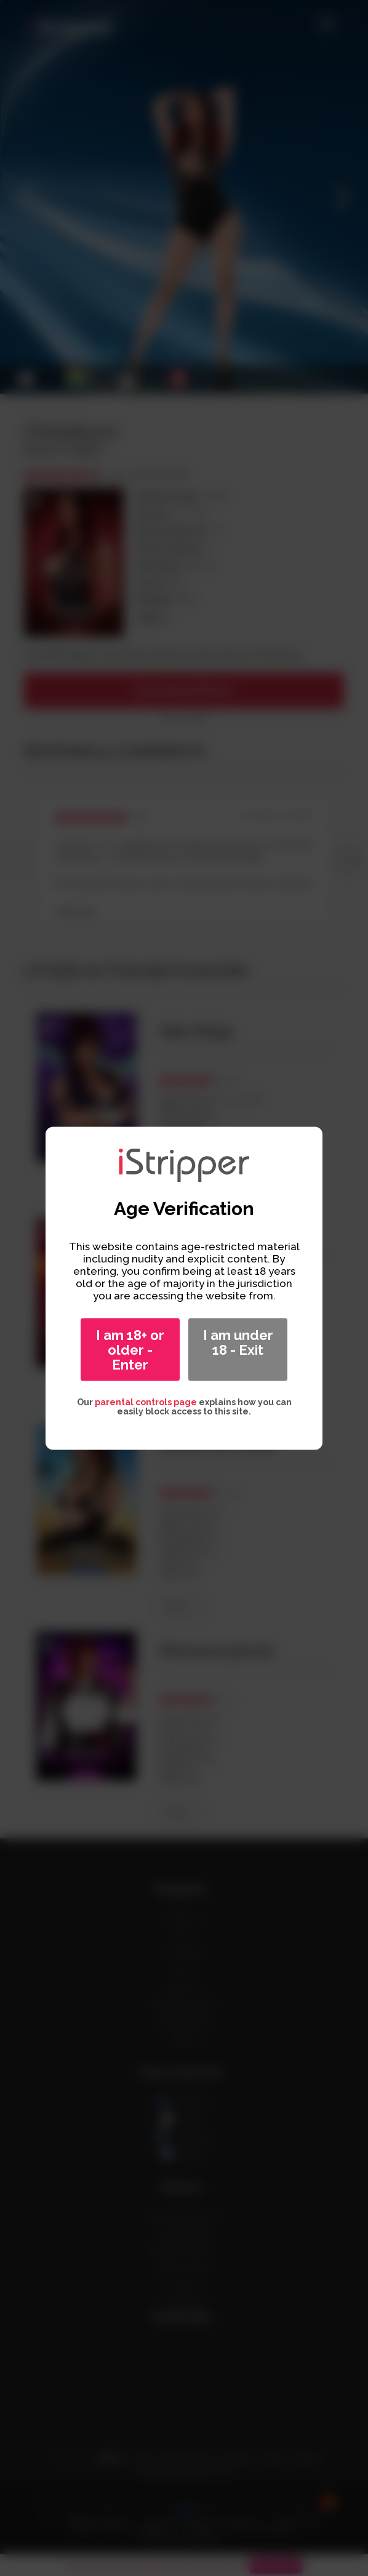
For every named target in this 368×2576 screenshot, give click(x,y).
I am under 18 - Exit (238, 1341)
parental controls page (146, 1401)
